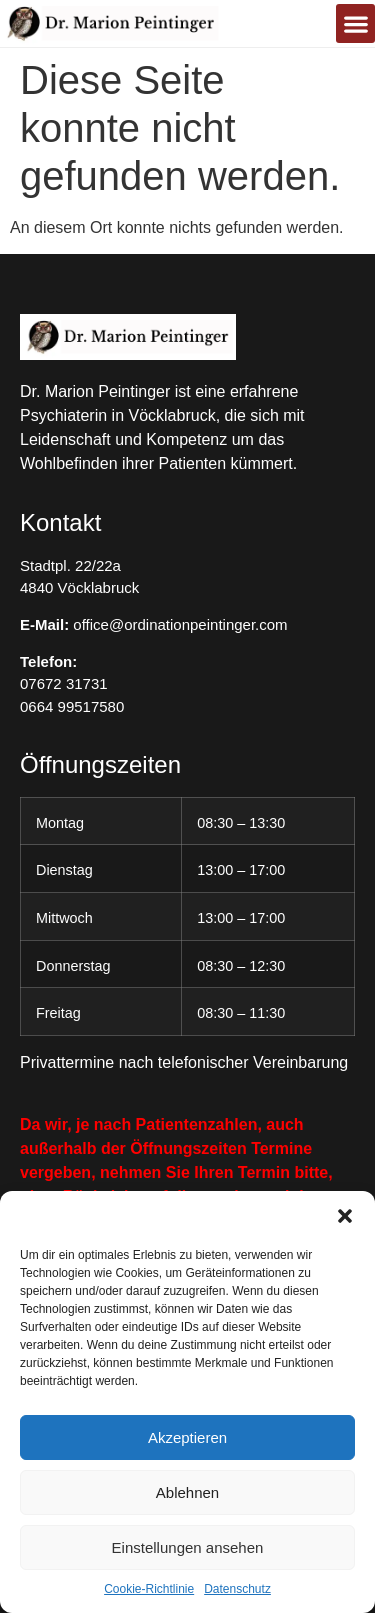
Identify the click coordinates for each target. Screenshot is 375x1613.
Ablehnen (187, 1492)
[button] (345, 1216)
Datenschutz (237, 1589)
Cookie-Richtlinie (149, 1589)
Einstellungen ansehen (188, 1547)
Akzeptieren (187, 1437)
